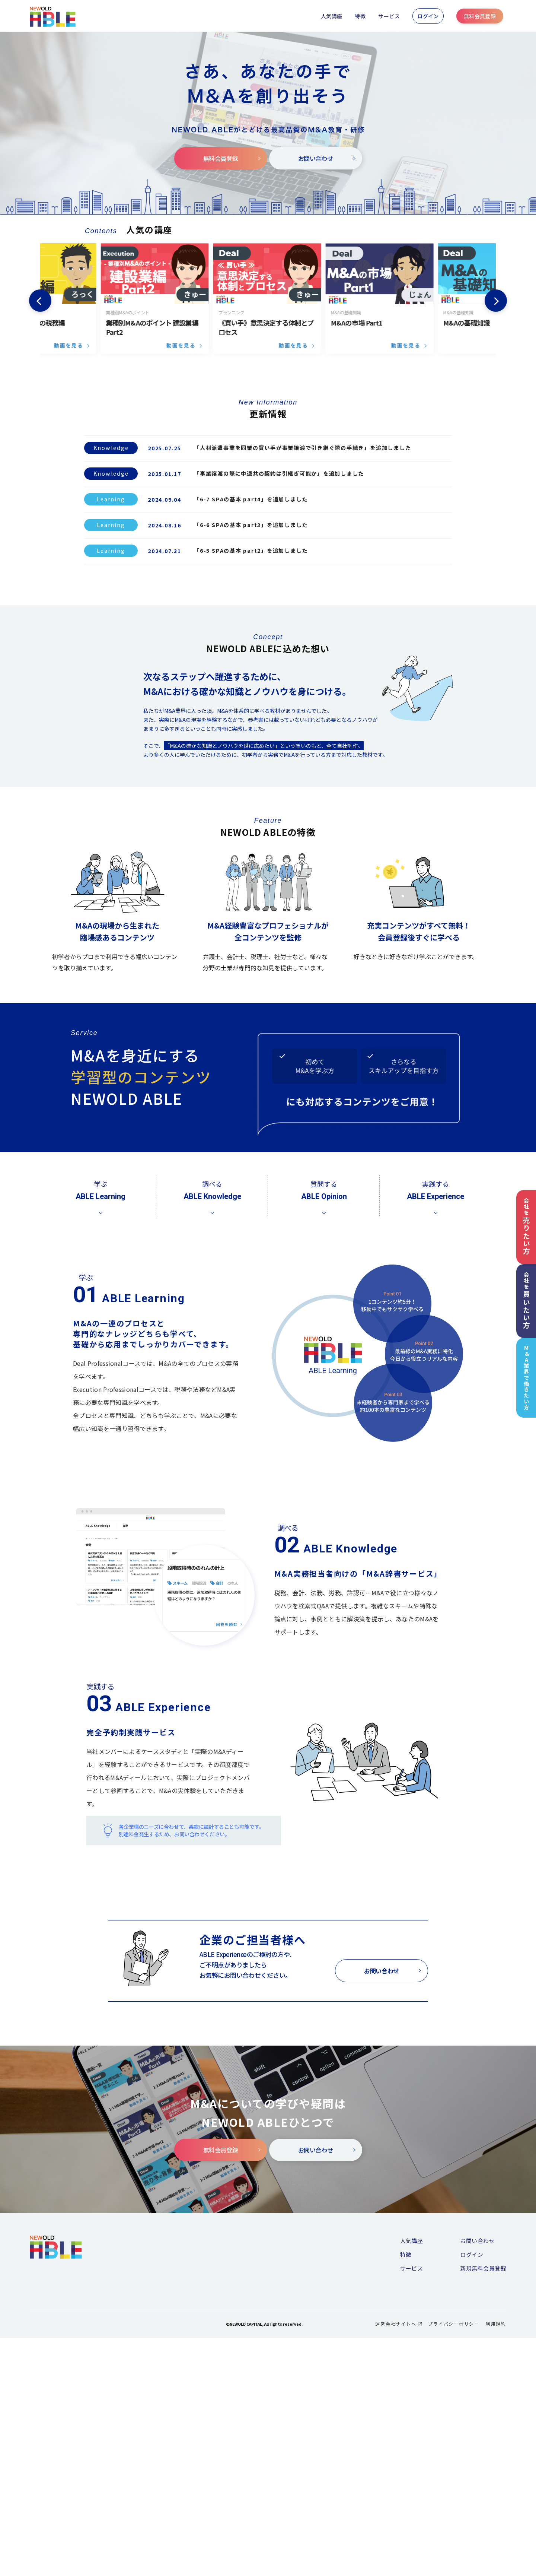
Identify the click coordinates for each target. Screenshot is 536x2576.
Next (496, 300)
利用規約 (496, 2562)
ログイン (428, 16)
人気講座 (331, 16)
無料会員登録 (480, 16)
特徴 (360, 16)
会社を (526, 1226)
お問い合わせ (326, 158)
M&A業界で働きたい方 (526, 1377)
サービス (389, 16)
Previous (40, 300)
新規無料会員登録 (483, 2506)
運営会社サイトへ (398, 2562)
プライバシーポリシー (453, 2562)
